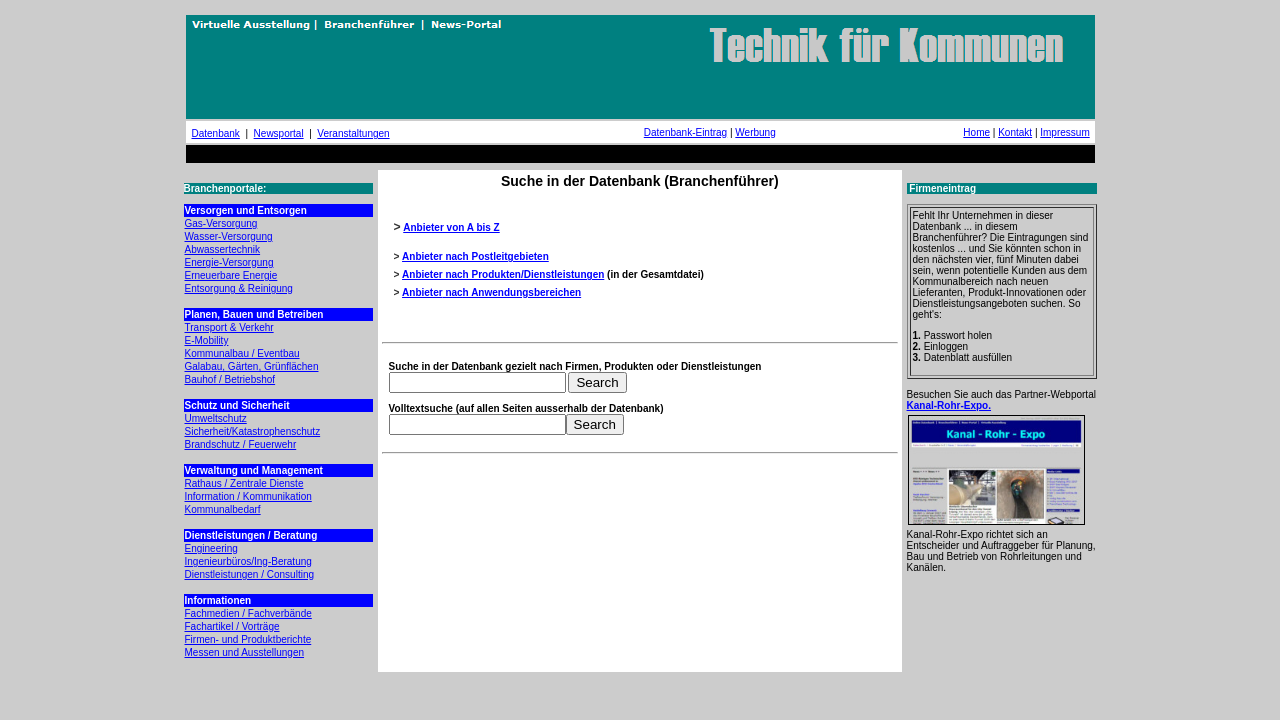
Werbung (755, 132)
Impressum (1064, 132)
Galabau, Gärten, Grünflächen (252, 366)
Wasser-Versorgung (229, 236)
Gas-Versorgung (221, 223)
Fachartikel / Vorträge (232, 626)
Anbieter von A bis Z (451, 227)
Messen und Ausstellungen (245, 652)
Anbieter (422, 292)
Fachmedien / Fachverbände (248, 613)
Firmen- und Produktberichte (248, 639)
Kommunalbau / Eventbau (242, 353)
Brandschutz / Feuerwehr (241, 444)
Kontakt (1015, 132)
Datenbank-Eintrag (685, 132)
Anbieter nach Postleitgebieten (475, 256)
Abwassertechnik (223, 249)
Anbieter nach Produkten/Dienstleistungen (503, 274)
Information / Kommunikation (248, 496)
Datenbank (216, 133)
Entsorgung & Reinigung (239, 288)
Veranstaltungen (353, 133)
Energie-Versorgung (229, 262)
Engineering (211, 548)
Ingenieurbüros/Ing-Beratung (248, 561)
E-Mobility (207, 340)
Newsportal (279, 133)
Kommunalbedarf (223, 509)
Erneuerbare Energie (231, 275)
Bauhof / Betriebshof (230, 379)
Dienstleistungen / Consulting (250, 574)
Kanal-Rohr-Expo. (949, 405)
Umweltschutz (216, 418)
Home (976, 132)
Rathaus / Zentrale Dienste (244, 483)
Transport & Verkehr (229, 327)
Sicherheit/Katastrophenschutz (253, 431)
